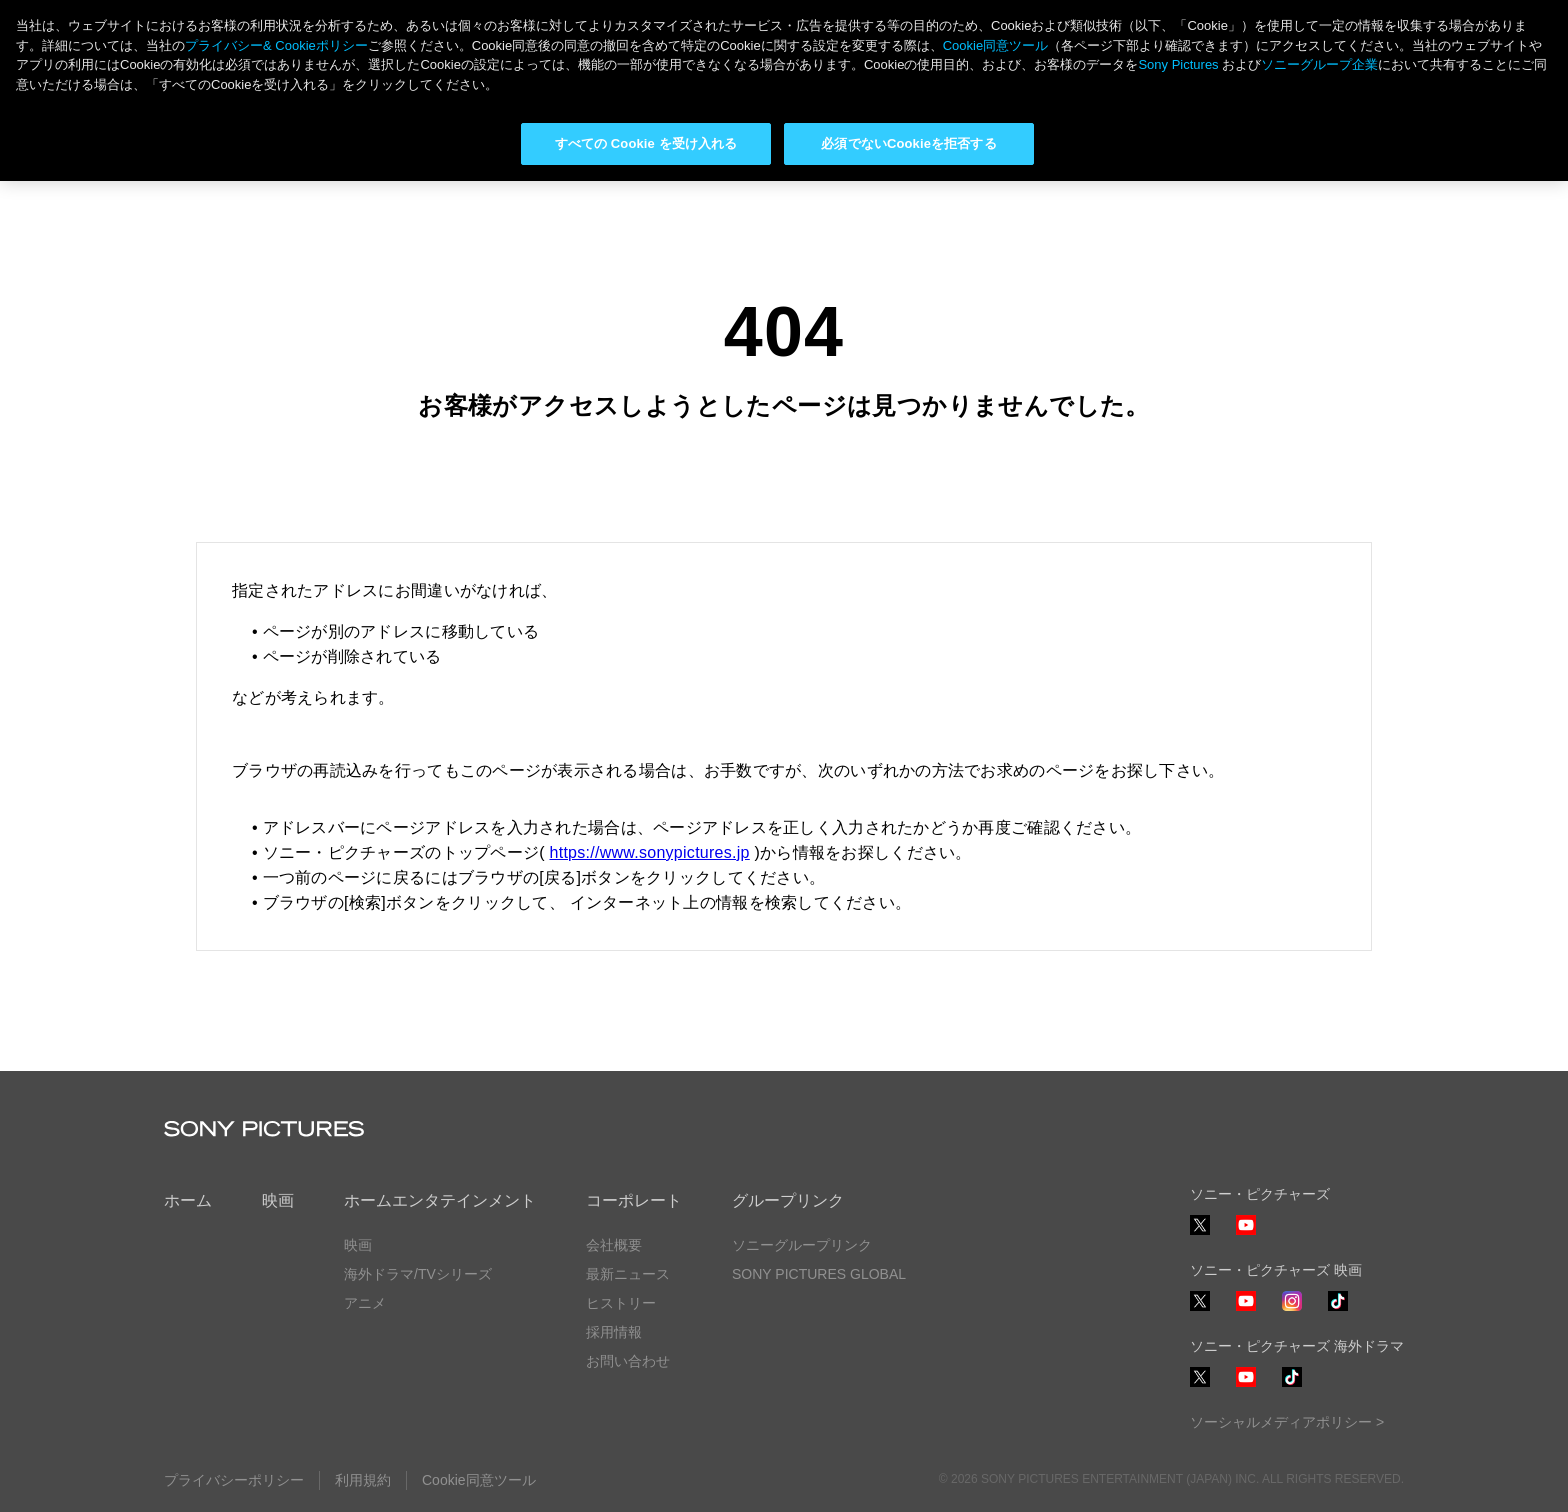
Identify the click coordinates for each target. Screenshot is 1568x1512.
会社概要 (614, 1245)
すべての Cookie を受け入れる (646, 143)
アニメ (365, 1303)
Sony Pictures (1178, 64)
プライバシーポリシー (234, 1480)
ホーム (188, 1200)
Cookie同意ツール (479, 1480)
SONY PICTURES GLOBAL (819, 1274)
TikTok (1338, 1310)
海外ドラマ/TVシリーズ (418, 1274)
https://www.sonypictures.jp (650, 852)
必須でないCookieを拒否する (908, 143)
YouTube (1246, 1234)
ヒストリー (621, 1303)
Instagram (1292, 1310)
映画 (278, 1200)
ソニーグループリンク (802, 1245)
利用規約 (363, 1480)
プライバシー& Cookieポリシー (276, 45)
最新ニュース (628, 1274)
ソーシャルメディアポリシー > (1287, 1422)
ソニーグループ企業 (1319, 64)
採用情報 (614, 1332)
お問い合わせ (628, 1361)
